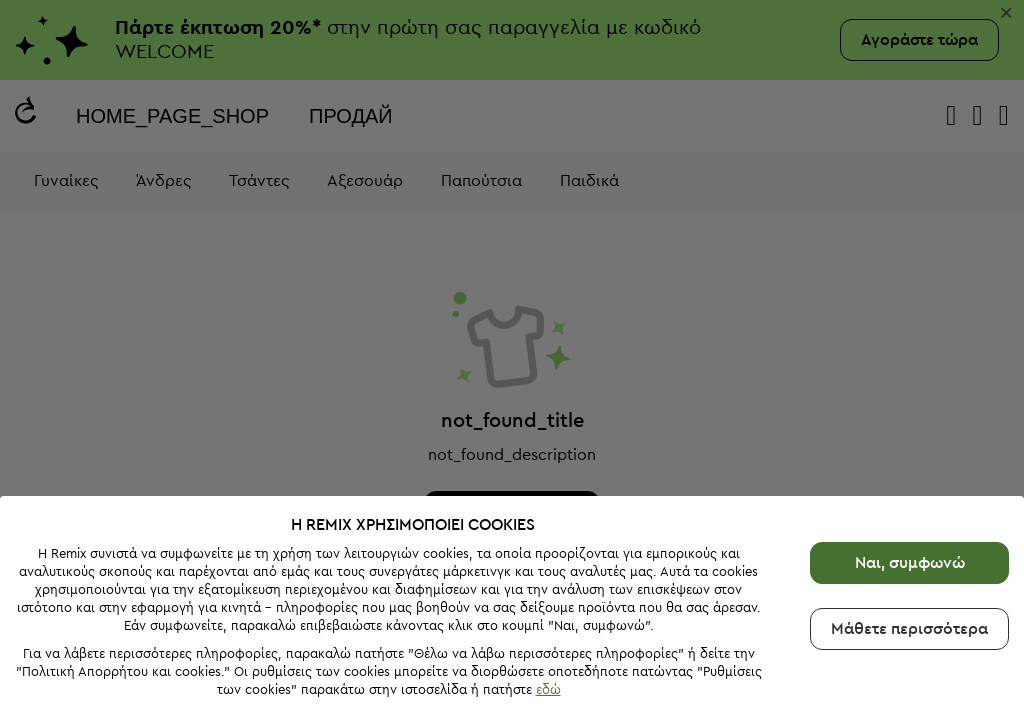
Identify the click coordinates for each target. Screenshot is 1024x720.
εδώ (548, 689)
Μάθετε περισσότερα (909, 629)
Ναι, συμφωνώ (910, 563)
